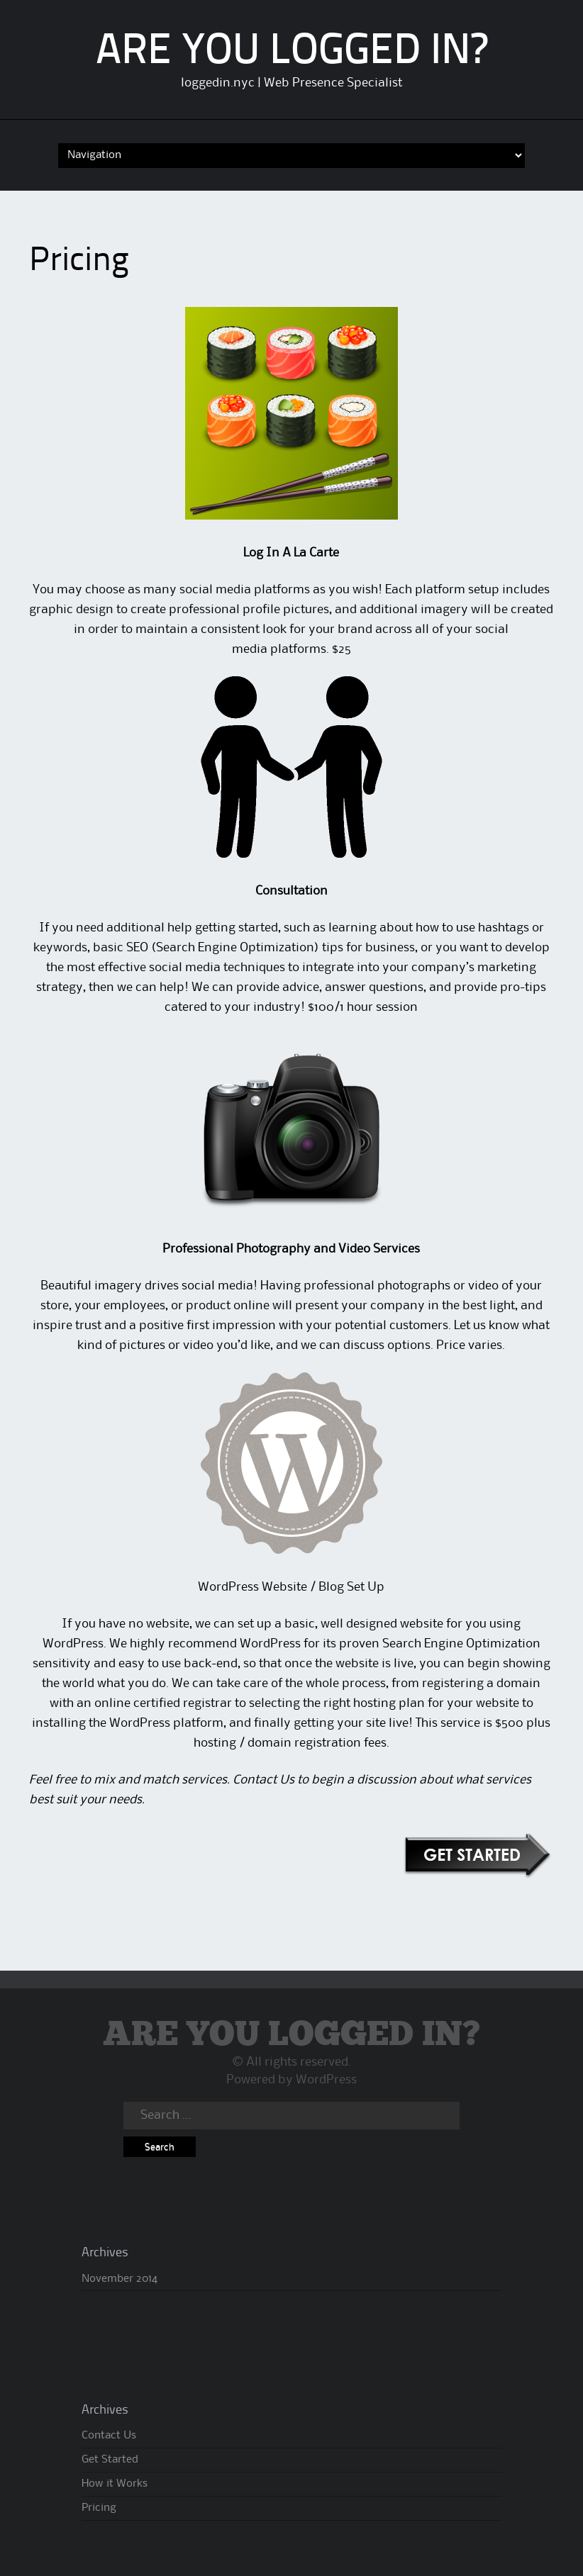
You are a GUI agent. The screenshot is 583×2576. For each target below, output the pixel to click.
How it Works (115, 2484)
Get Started (110, 2460)
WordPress (326, 2079)
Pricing (99, 2508)
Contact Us (263, 1780)
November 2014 (119, 2279)
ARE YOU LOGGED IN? (291, 52)
